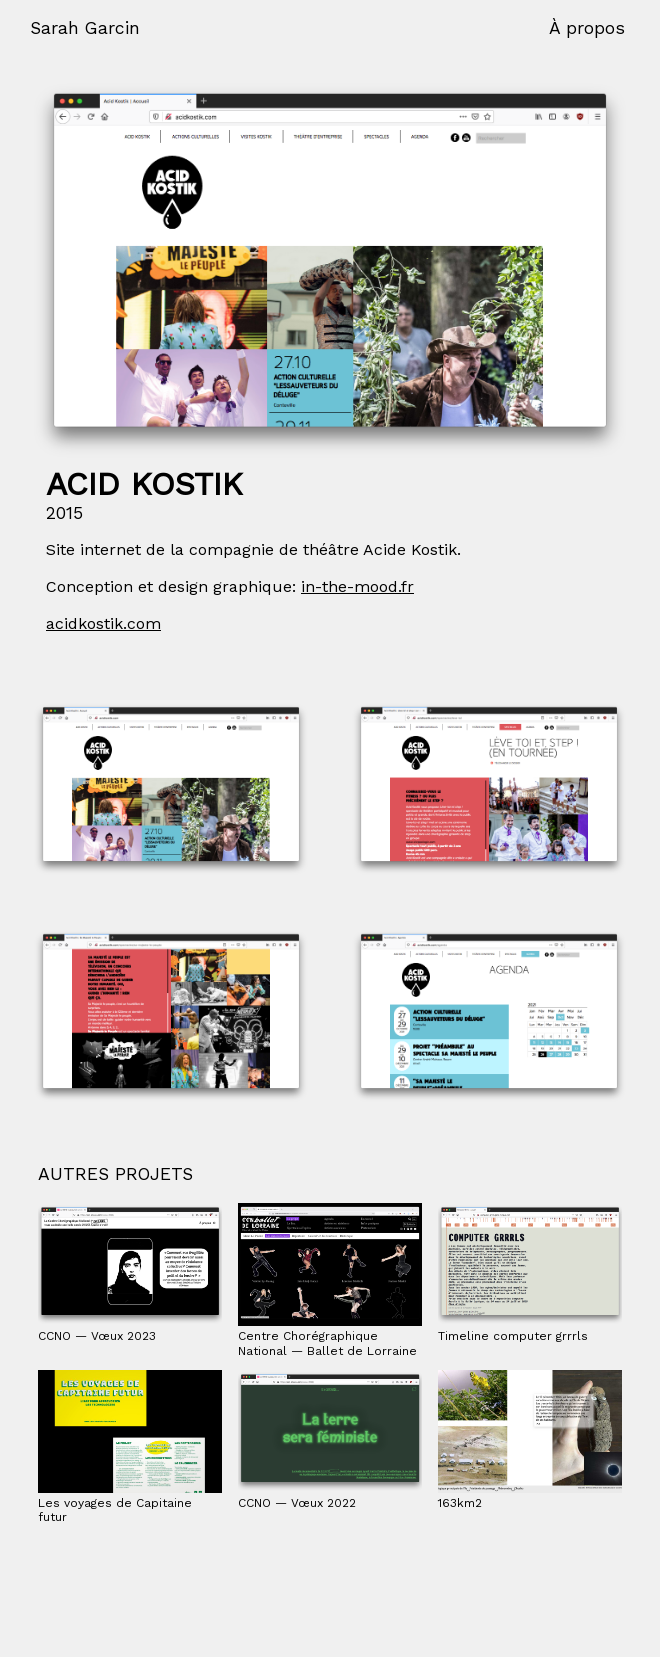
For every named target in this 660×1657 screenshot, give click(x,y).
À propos (587, 28)
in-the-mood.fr (357, 586)
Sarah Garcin (85, 28)
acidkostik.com (103, 623)
